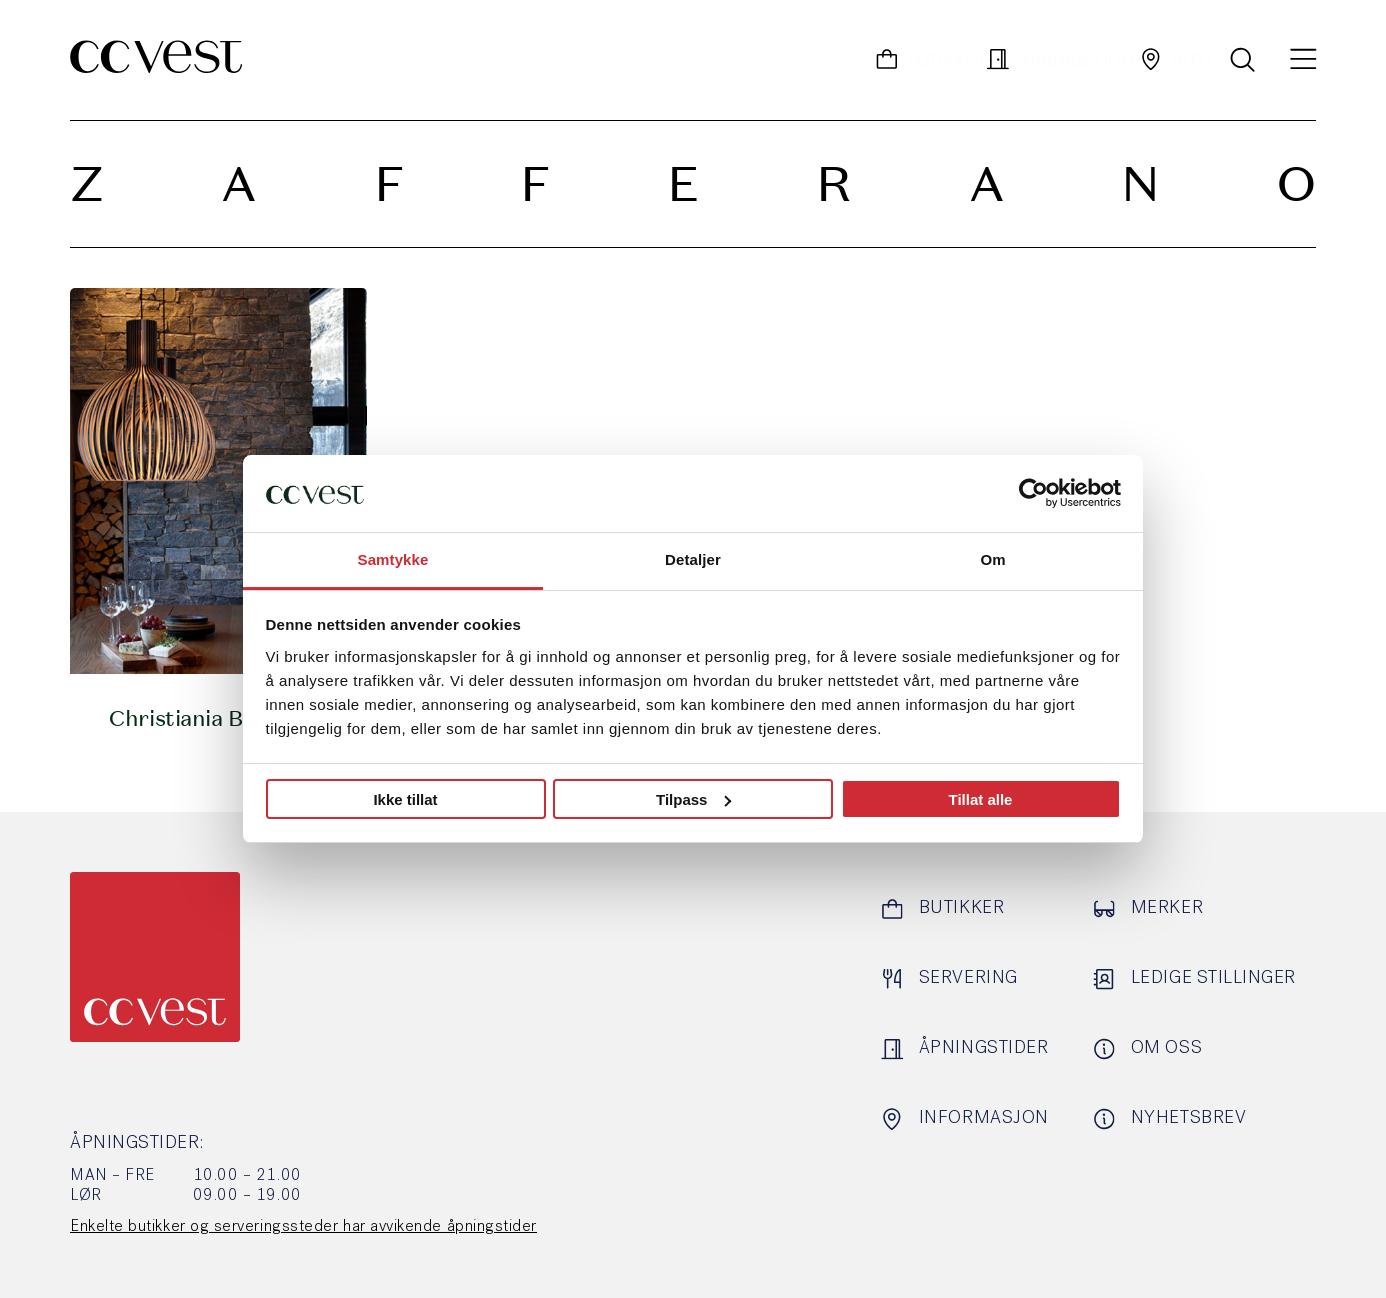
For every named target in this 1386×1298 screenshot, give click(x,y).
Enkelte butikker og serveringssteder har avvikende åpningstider (303, 1227)
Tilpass (693, 799)
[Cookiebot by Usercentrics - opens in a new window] (1033, 494)
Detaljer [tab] (693, 559)
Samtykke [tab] (393, 559)
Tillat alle (981, 799)
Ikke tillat (405, 799)
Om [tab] (992, 559)
